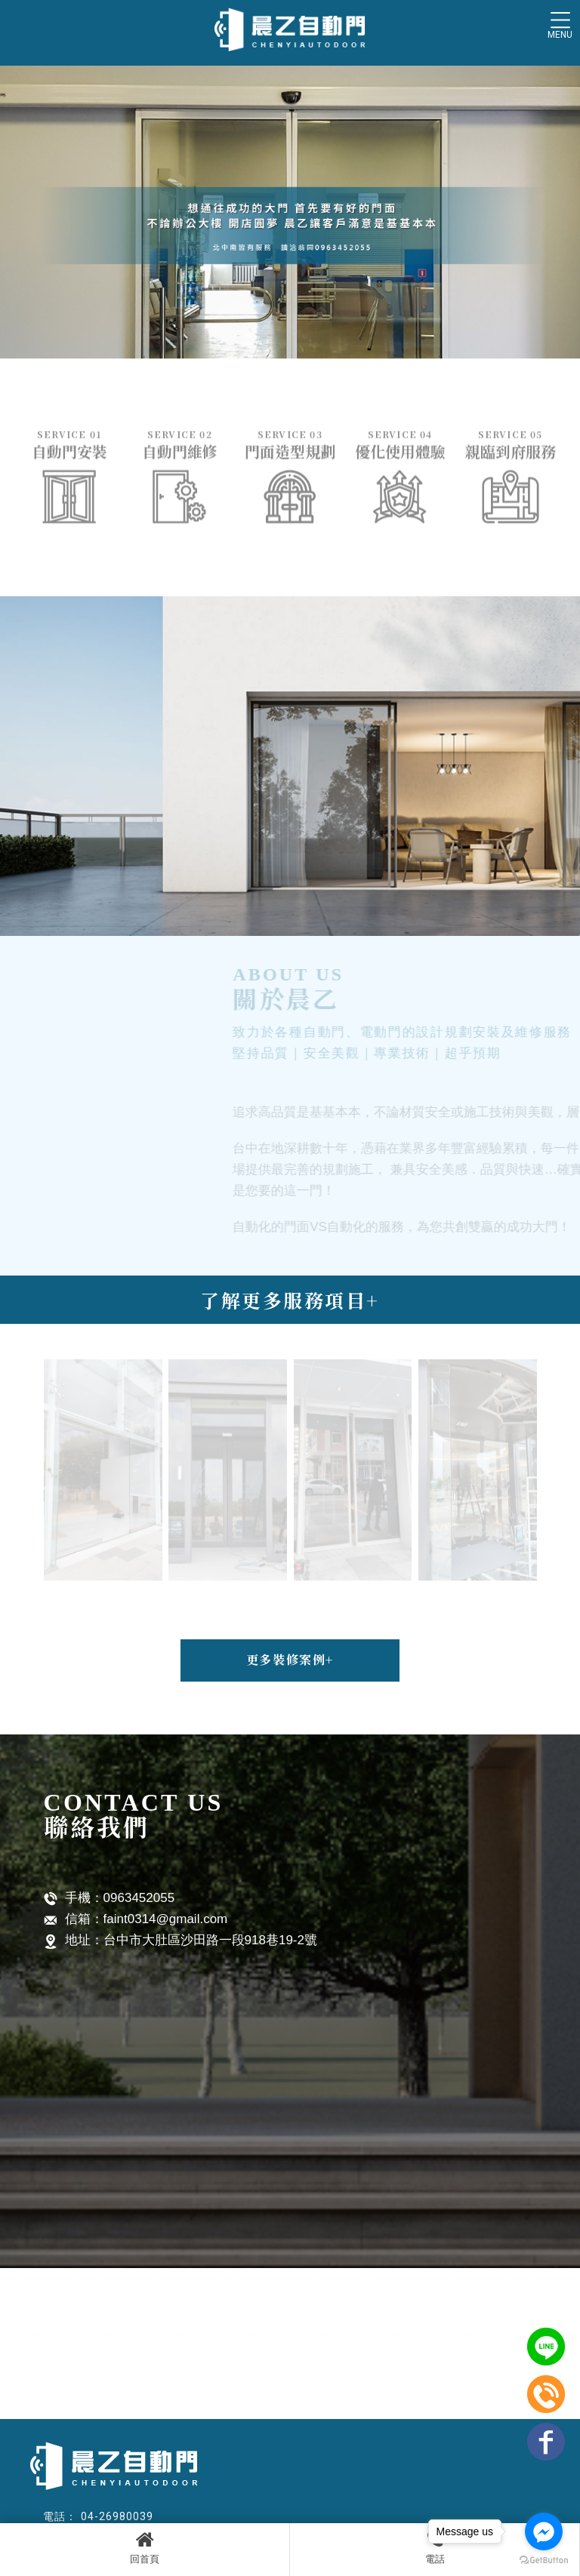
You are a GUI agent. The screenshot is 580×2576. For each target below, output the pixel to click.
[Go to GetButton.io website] (544, 2560)
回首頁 (144, 2547)
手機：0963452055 (109, 1899)
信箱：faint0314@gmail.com (136, 1920)
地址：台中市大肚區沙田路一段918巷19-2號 (180, 1941)
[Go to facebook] (544, 2531)
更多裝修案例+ (290, 1659)
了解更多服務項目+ (290, 1299)
